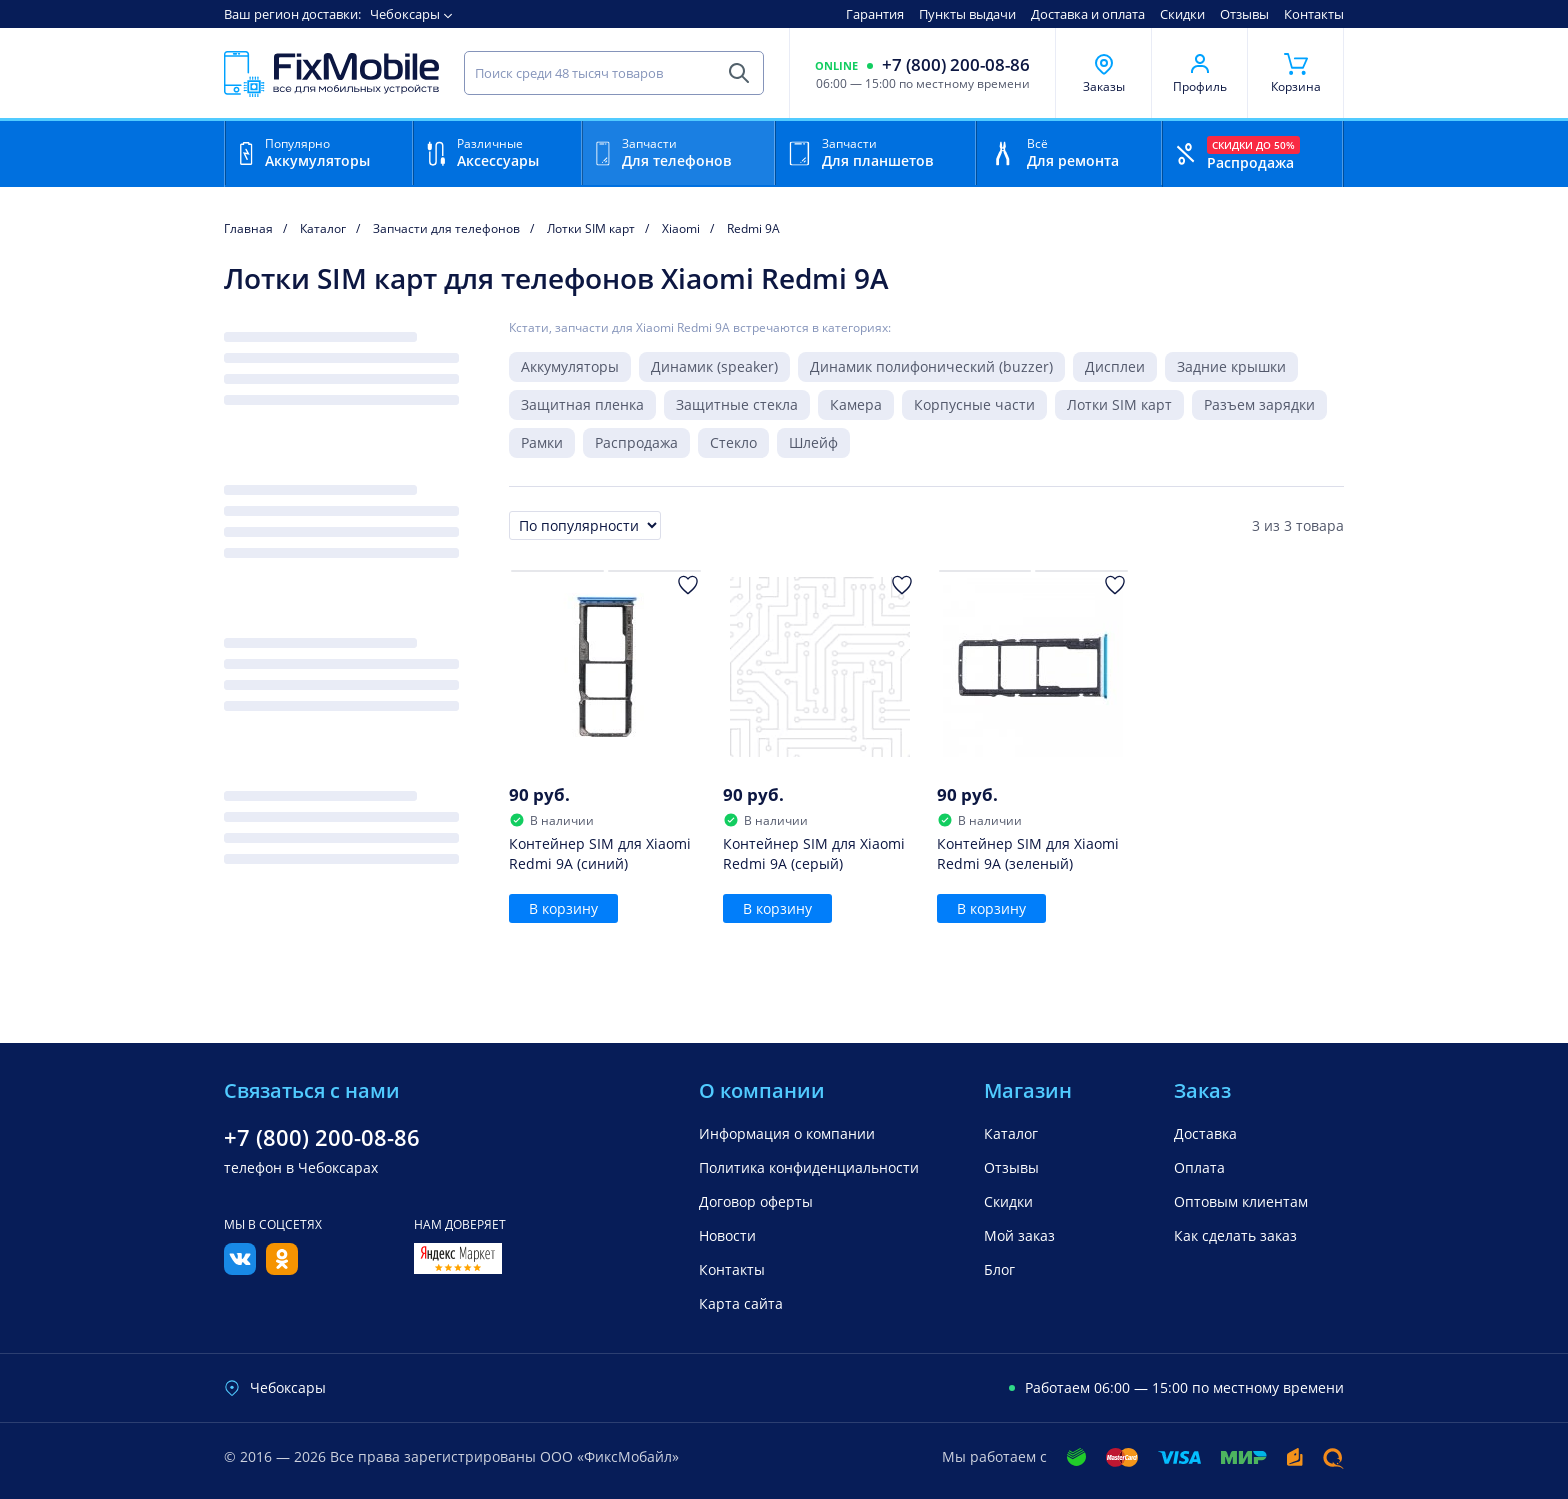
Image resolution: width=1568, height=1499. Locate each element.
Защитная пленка (582, 404)
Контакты (1314, 14)
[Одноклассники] (282, 1269)
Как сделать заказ (1235, 1235)
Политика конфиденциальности (809, 1167)
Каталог (1011, 1133)
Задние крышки (1231, 366)
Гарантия (875, 14)
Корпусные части (974, 404)
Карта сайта (741, 1303)
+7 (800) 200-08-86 (956, 65)
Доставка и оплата (1088, 14)
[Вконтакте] (240, 1269)
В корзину (563, 908)
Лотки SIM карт (1119, 404)
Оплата (1199, 1167)
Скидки (1182, 14)
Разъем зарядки (1259, 404)
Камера (856, 404)
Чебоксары (405, 14)
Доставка (1205, 1133)
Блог (999, 1269)
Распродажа (636, 442)
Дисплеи (1115, 366)
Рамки (542, 442)
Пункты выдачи (967, 14)
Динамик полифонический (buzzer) (931, 366)
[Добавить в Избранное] (688, 585)
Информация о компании (787, 1133)
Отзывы (1244, 14)
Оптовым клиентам (1241, 1201)
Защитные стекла (737, 404)
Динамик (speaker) (714, 366)
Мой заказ (1019, 1235)
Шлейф (813, 442)
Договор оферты (756, 1201)
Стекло (733, 442)
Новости (727, 1235)
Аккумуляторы (570, 366)
